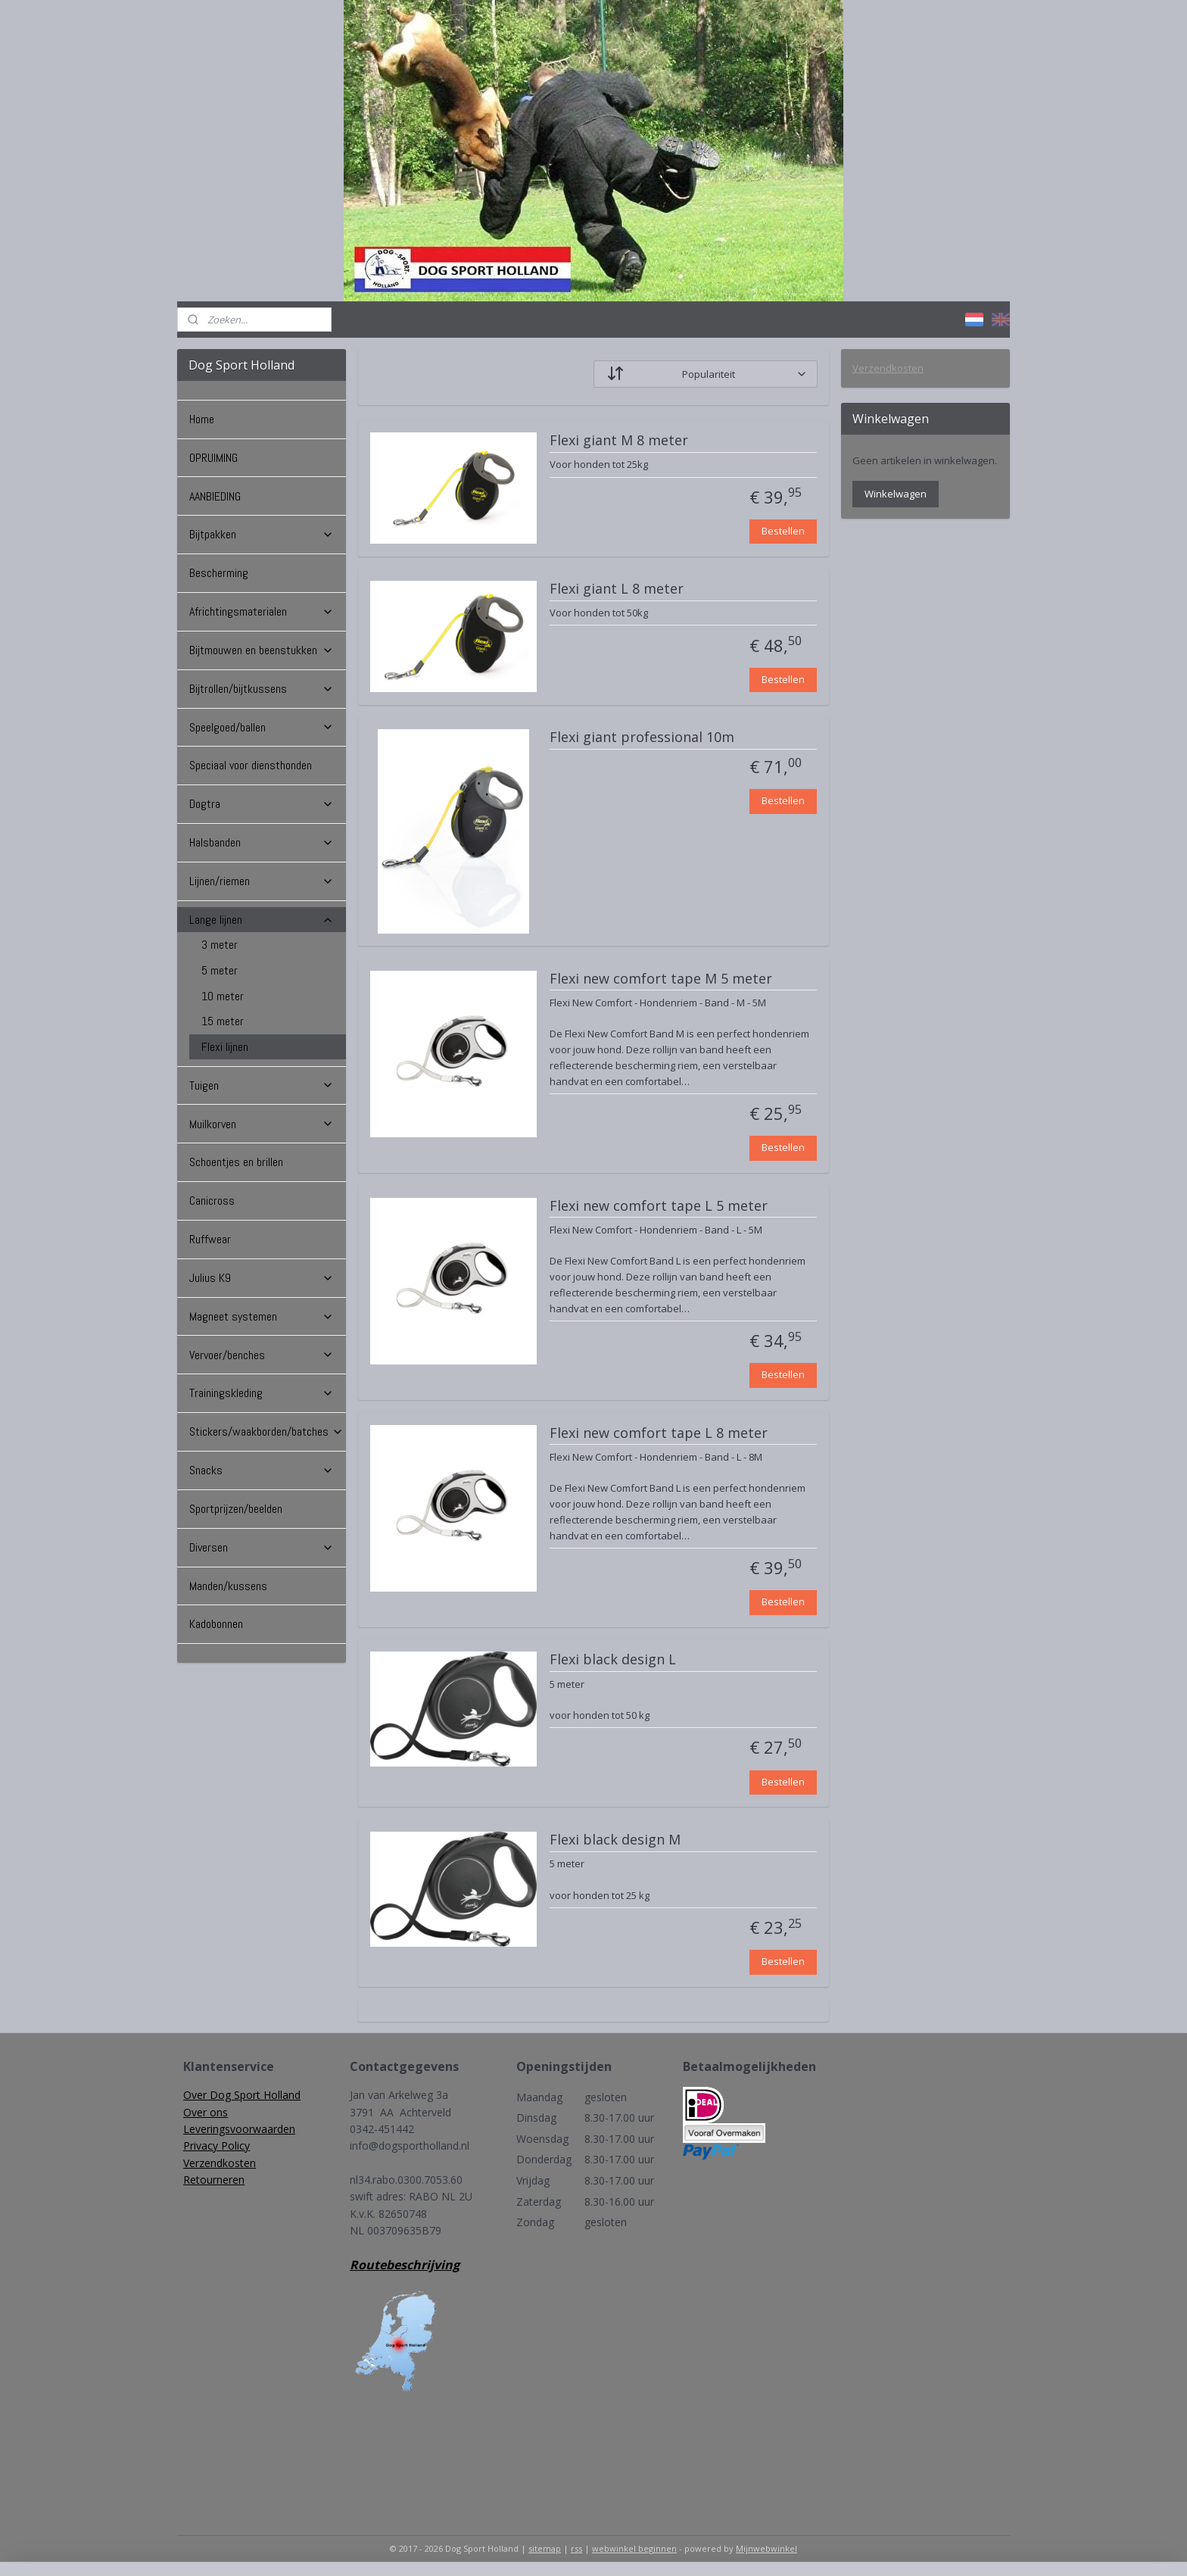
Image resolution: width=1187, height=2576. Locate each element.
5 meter (219, 970)
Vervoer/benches (261, 1355)
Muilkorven (261, 1124)
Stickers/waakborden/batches (266, 1431)
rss (576, 2548)
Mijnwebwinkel (766, 2548)
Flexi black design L (613, 1659)
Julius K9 (261, 1278)
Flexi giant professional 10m (642, 737)
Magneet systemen (261, 1316)
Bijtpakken (261, 534)
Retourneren (214, 2179)
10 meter (222, 996)
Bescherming (218, 573)
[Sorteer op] (705, 374)
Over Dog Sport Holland (242, 2095)
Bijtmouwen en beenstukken (261, 650)
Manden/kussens (228, 1586)
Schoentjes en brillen (236, 1162)
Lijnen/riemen (261, 881)
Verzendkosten (888, 368)
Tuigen (261, 1085)
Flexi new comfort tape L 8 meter (659, 1433)
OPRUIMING (213, 458)
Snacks (261, 1470)
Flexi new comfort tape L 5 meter (659, 1206)
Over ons (205, 2112)
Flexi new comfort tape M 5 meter (661, 979)
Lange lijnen (261, 920)
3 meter (219, 945)
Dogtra (261, 804)
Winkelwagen (896, 494)
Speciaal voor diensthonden (250, 765)
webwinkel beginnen (634, 2548)
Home (201, 419)
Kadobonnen (216, 1624)
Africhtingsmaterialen (261, 611)
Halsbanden (261, 842)
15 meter (222, 1021)
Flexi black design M (615, 1840)
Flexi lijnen (224, 1047)
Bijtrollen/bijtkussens (261, 689)
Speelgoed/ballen (261, 727)
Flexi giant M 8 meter (619, 440)
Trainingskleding (261, 1393)
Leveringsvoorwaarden (239, 2129)
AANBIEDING (215, 496)
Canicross (212, 1200)
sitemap (544, 2548)
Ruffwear (210, 1239)
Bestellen (783, 531)
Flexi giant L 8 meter (617, 589)
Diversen (261, 1547)
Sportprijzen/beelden (235, 1509)
